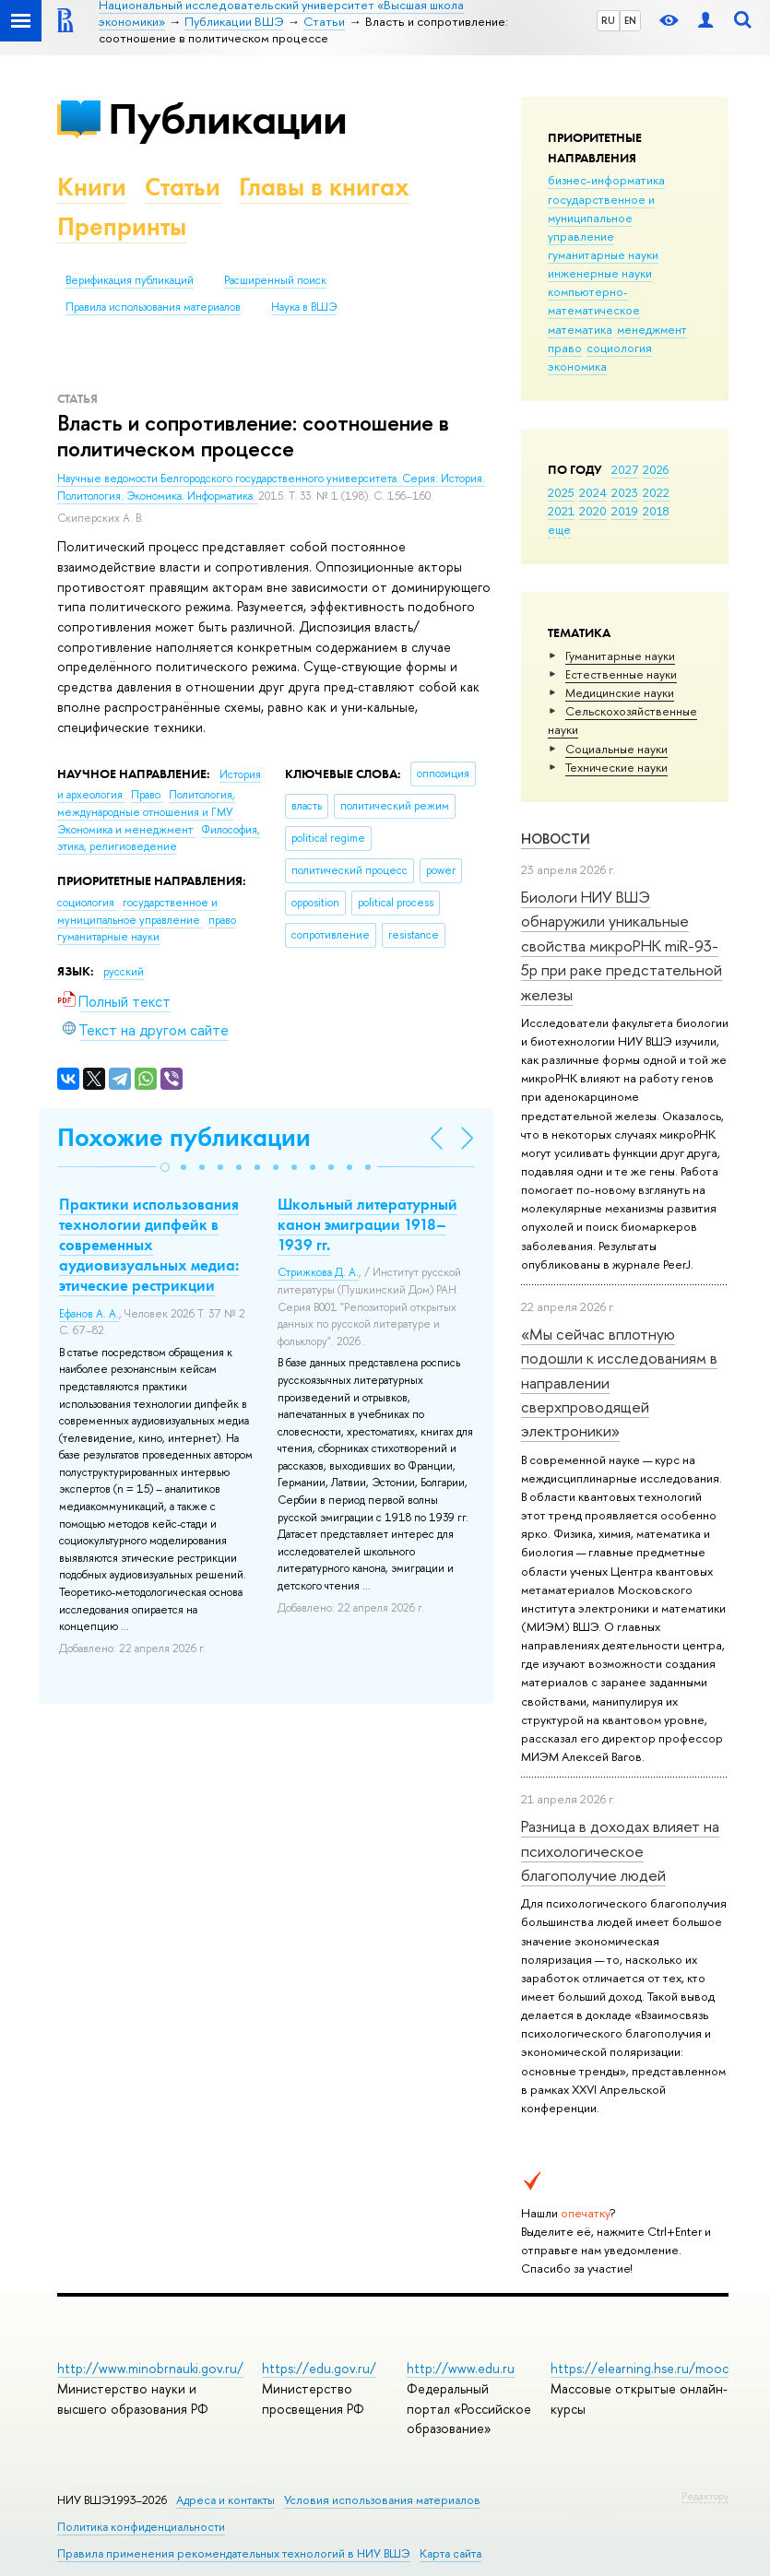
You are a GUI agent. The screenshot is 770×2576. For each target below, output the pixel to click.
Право (147, 794)
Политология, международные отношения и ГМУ (146, 803)
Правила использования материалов (153, 307)
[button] (165, 1167)
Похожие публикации (184, 1137)
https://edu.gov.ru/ (319, 2368)
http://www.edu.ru (461, 2368)
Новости (555, 838)
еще (559, 529)
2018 (656, 510)
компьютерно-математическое (594, 300)
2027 (624, 469)
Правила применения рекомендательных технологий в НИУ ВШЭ (233, 2553)
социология (619, 347)
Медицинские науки (619, 692)
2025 (561, 492)
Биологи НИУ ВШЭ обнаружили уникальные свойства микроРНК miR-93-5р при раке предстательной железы (621, 945)
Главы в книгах (324, 187)
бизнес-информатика (606, 179)
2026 (656, 469)
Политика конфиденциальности (141, 2527)
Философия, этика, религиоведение (158, 838)
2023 (624, 492)
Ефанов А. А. (89, 1313)
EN (630, 20)
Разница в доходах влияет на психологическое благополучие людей (620, 1850)
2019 (624, 510)
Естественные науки (621, 674)
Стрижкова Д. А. (318, 1272)
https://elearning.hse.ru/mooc (640, 2368)
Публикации (227, 118)
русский (123, 971)
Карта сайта (450, 2553)
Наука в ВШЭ (304, 307)
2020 (593, 510)
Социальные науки (616, 748)
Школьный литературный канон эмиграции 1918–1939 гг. (367, 1224)
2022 (656, 492)
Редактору (705, 2495)
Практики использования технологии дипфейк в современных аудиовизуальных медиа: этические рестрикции (149, 1244)
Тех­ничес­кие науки (616, 767)
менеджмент (652, 329)
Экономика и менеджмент (126, 829)
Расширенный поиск (275, 280)
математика (580, 329)
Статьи (182, 187)
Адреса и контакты (225, 2500)
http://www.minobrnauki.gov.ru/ (150, 2368)
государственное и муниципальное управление (601, 217)
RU (608, 20)
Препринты (121, 226)
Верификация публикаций (129, 280)
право (565, 347)
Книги (91, 187)
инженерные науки (600, 273)
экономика (577, 366)
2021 (561, 510)
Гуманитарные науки (620, 655)
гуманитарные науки (603, 254)
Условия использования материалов (382, 2500)
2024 (593, 492)
